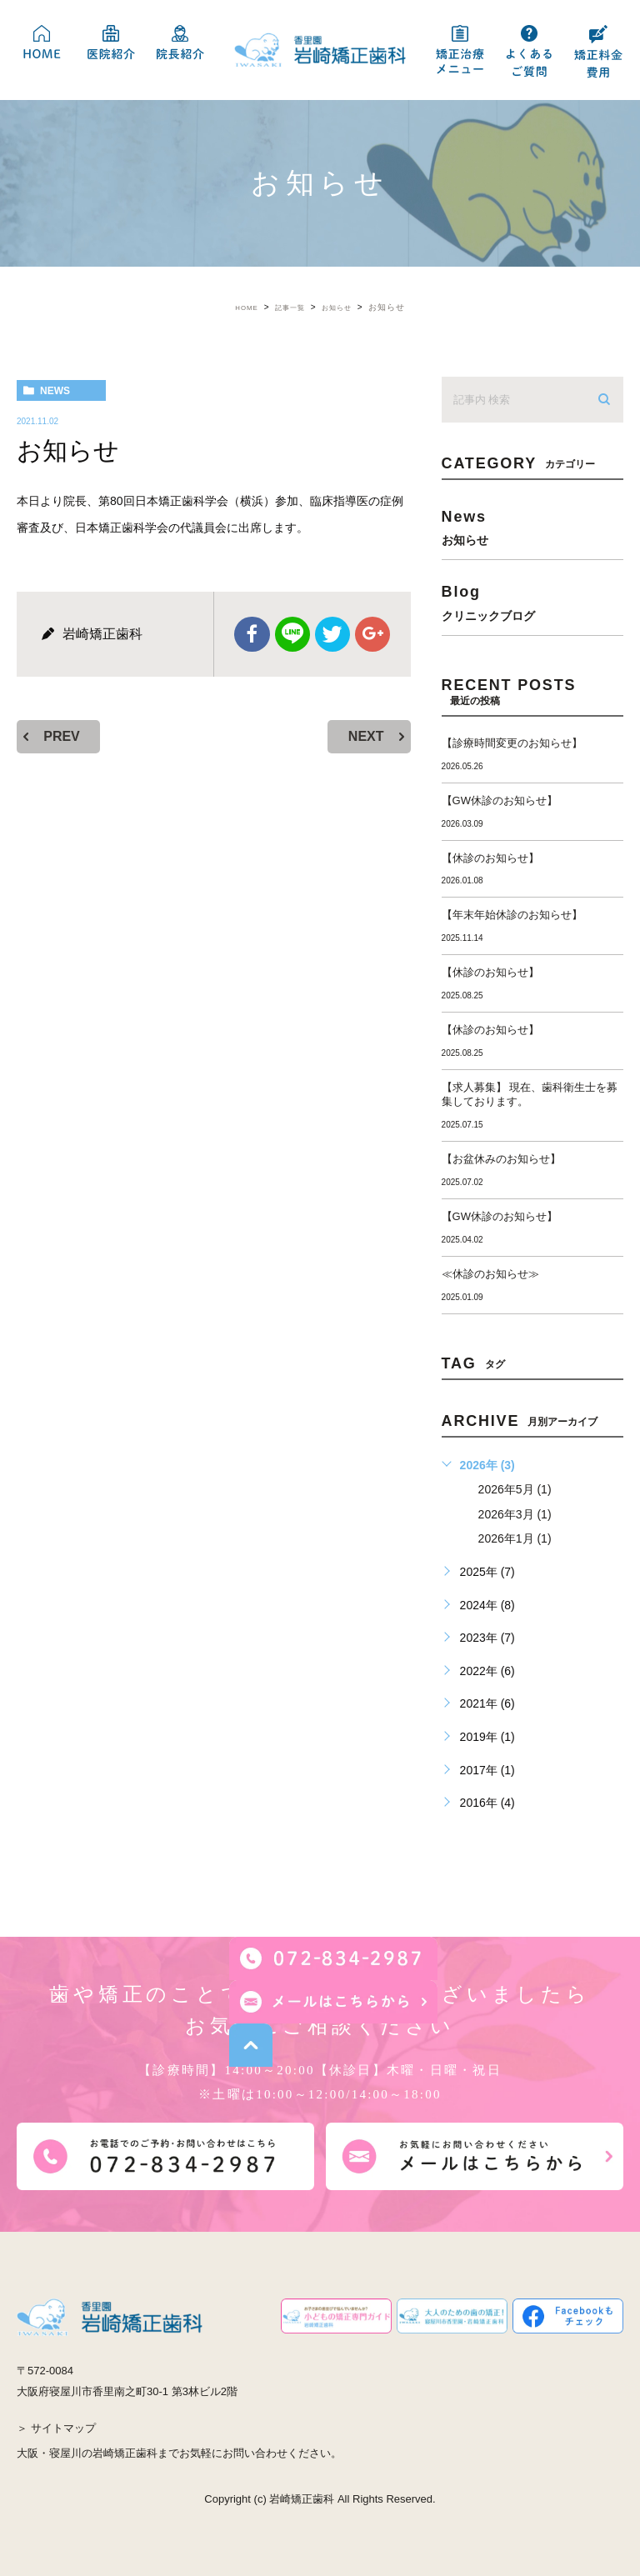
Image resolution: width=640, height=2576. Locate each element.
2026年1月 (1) (515, 1538)
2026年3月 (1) (515, 1514)
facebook (255, 633)
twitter (331, 633)
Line (293, 633)
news (55, 391)
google (370, 633)
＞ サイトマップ (56, 2428)
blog (532, 602)
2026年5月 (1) (515, 1489)
